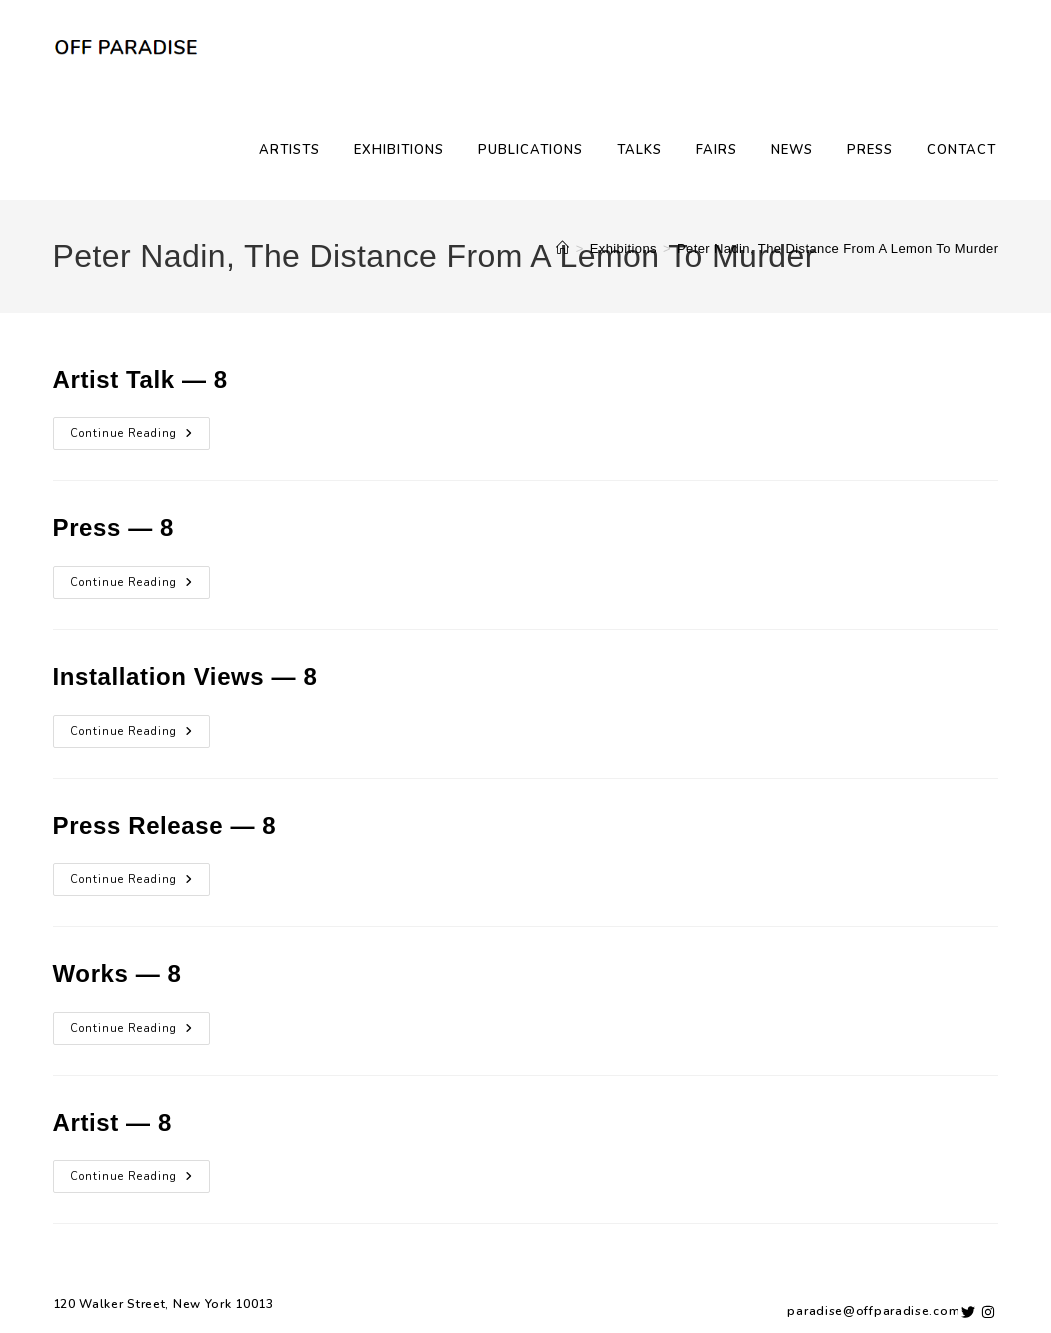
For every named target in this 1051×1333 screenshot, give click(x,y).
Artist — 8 (112, 1122)
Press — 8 (113, 527)
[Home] (562, 248)
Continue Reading (140, 429)
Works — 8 (117, 973)
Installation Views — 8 (185, 676)
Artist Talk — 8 (140, 379)
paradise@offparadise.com (873, 1311)
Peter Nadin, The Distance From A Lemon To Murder (837, 248)
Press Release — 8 (165, 825)
